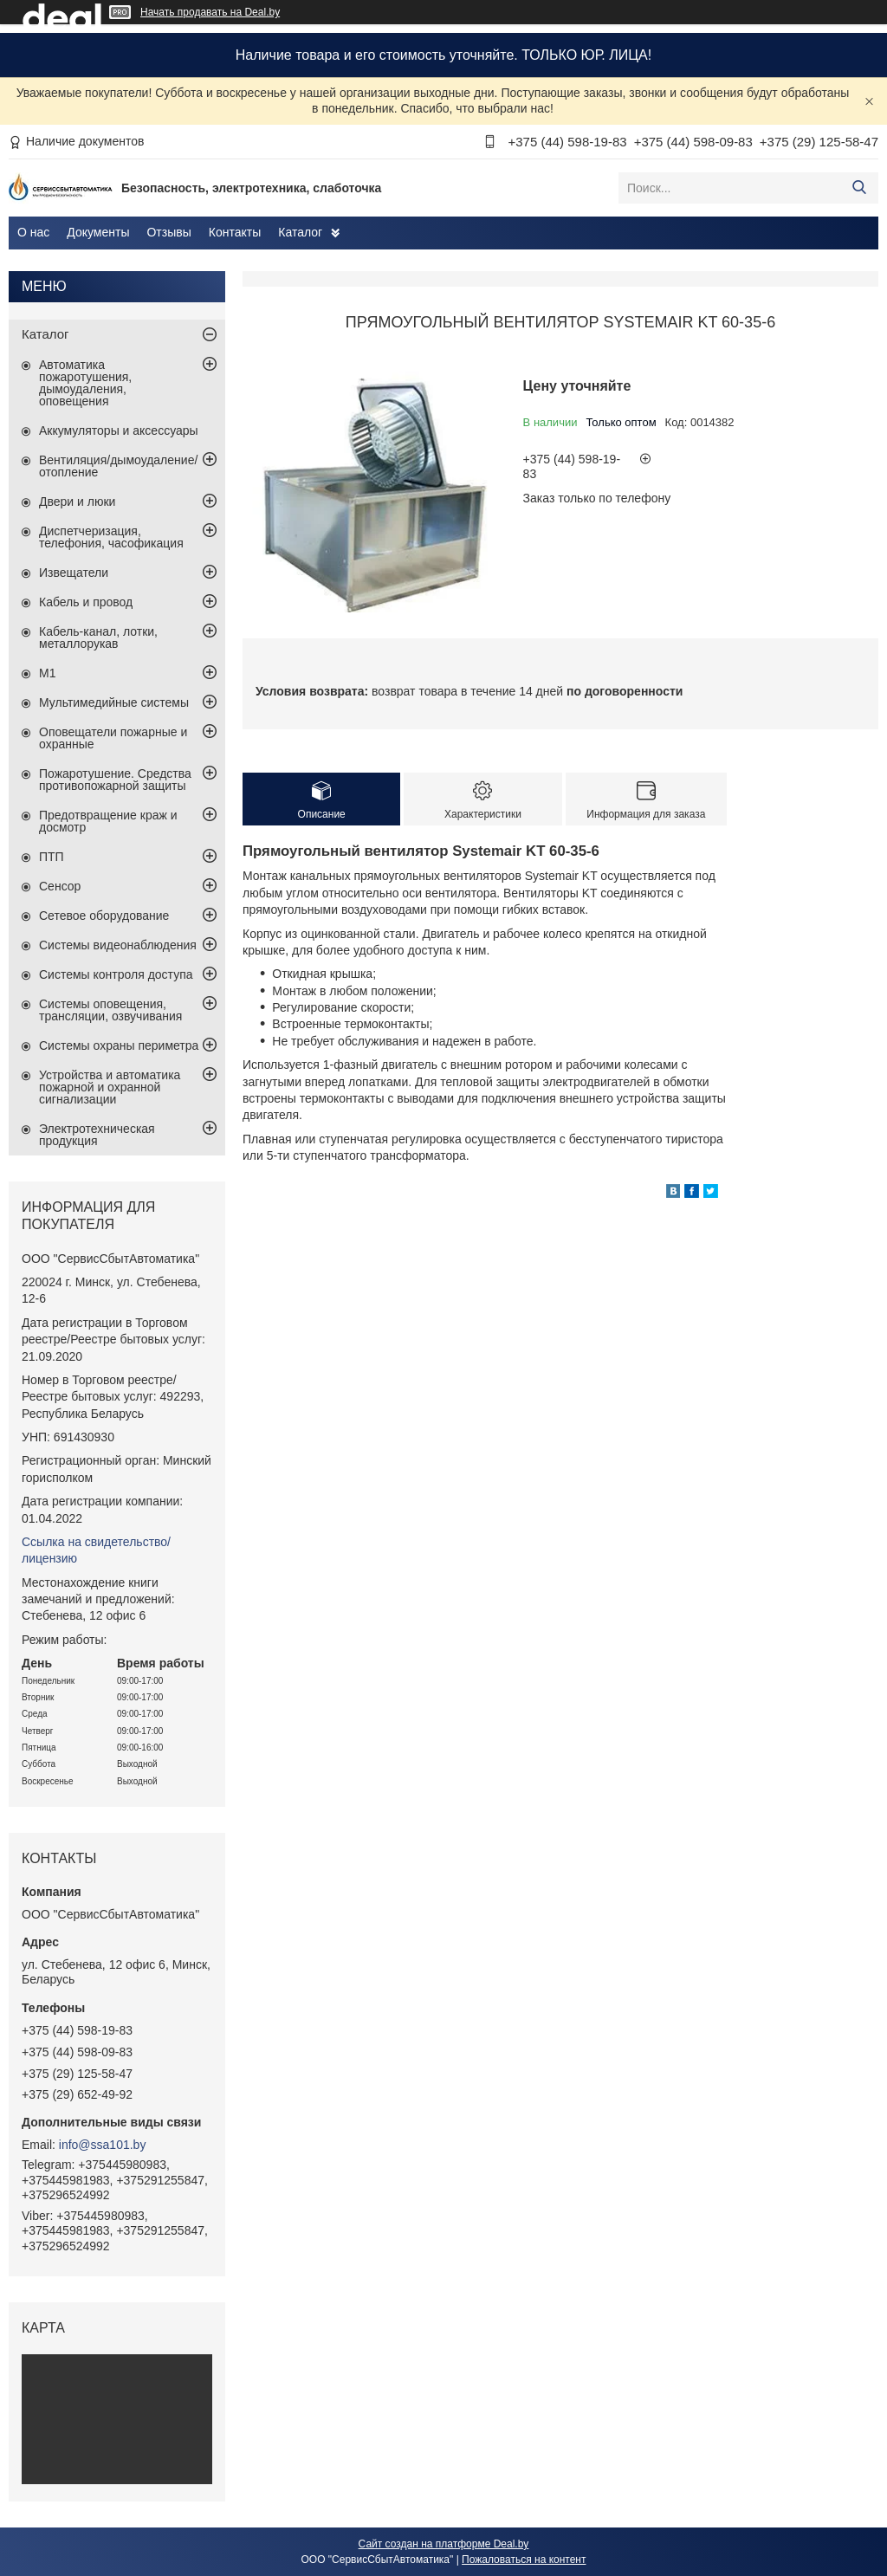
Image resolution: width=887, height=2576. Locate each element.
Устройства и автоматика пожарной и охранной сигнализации (109, 1087)
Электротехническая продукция (97, 1135)
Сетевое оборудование (104, 915)
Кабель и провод (86, 602)
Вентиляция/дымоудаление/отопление (118, 466)
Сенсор (60, 886)
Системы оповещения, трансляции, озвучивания (110, 1010)
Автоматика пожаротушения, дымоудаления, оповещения (85, 383)
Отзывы (168, 232)
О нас (33, 232)
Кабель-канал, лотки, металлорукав (98, 637)
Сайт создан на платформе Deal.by (444, 2544)
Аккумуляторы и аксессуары (118, 430)
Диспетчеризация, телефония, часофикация (111, 537)
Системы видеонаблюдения (118, 945)
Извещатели (73, 572)
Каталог (300, 232)
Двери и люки (77, 501)
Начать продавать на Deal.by (210, 12)
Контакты (235, 232)
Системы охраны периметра (118, 1045)
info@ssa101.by (102, 2145)
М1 (47, 673)
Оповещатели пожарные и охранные (113, 738)
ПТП (51, 857)
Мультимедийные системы (114, 702)
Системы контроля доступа (116, 974)
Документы (98, 232)
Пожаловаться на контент (524, 2559)
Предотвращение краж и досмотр (108, 821)
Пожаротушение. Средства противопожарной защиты (115, 780)
